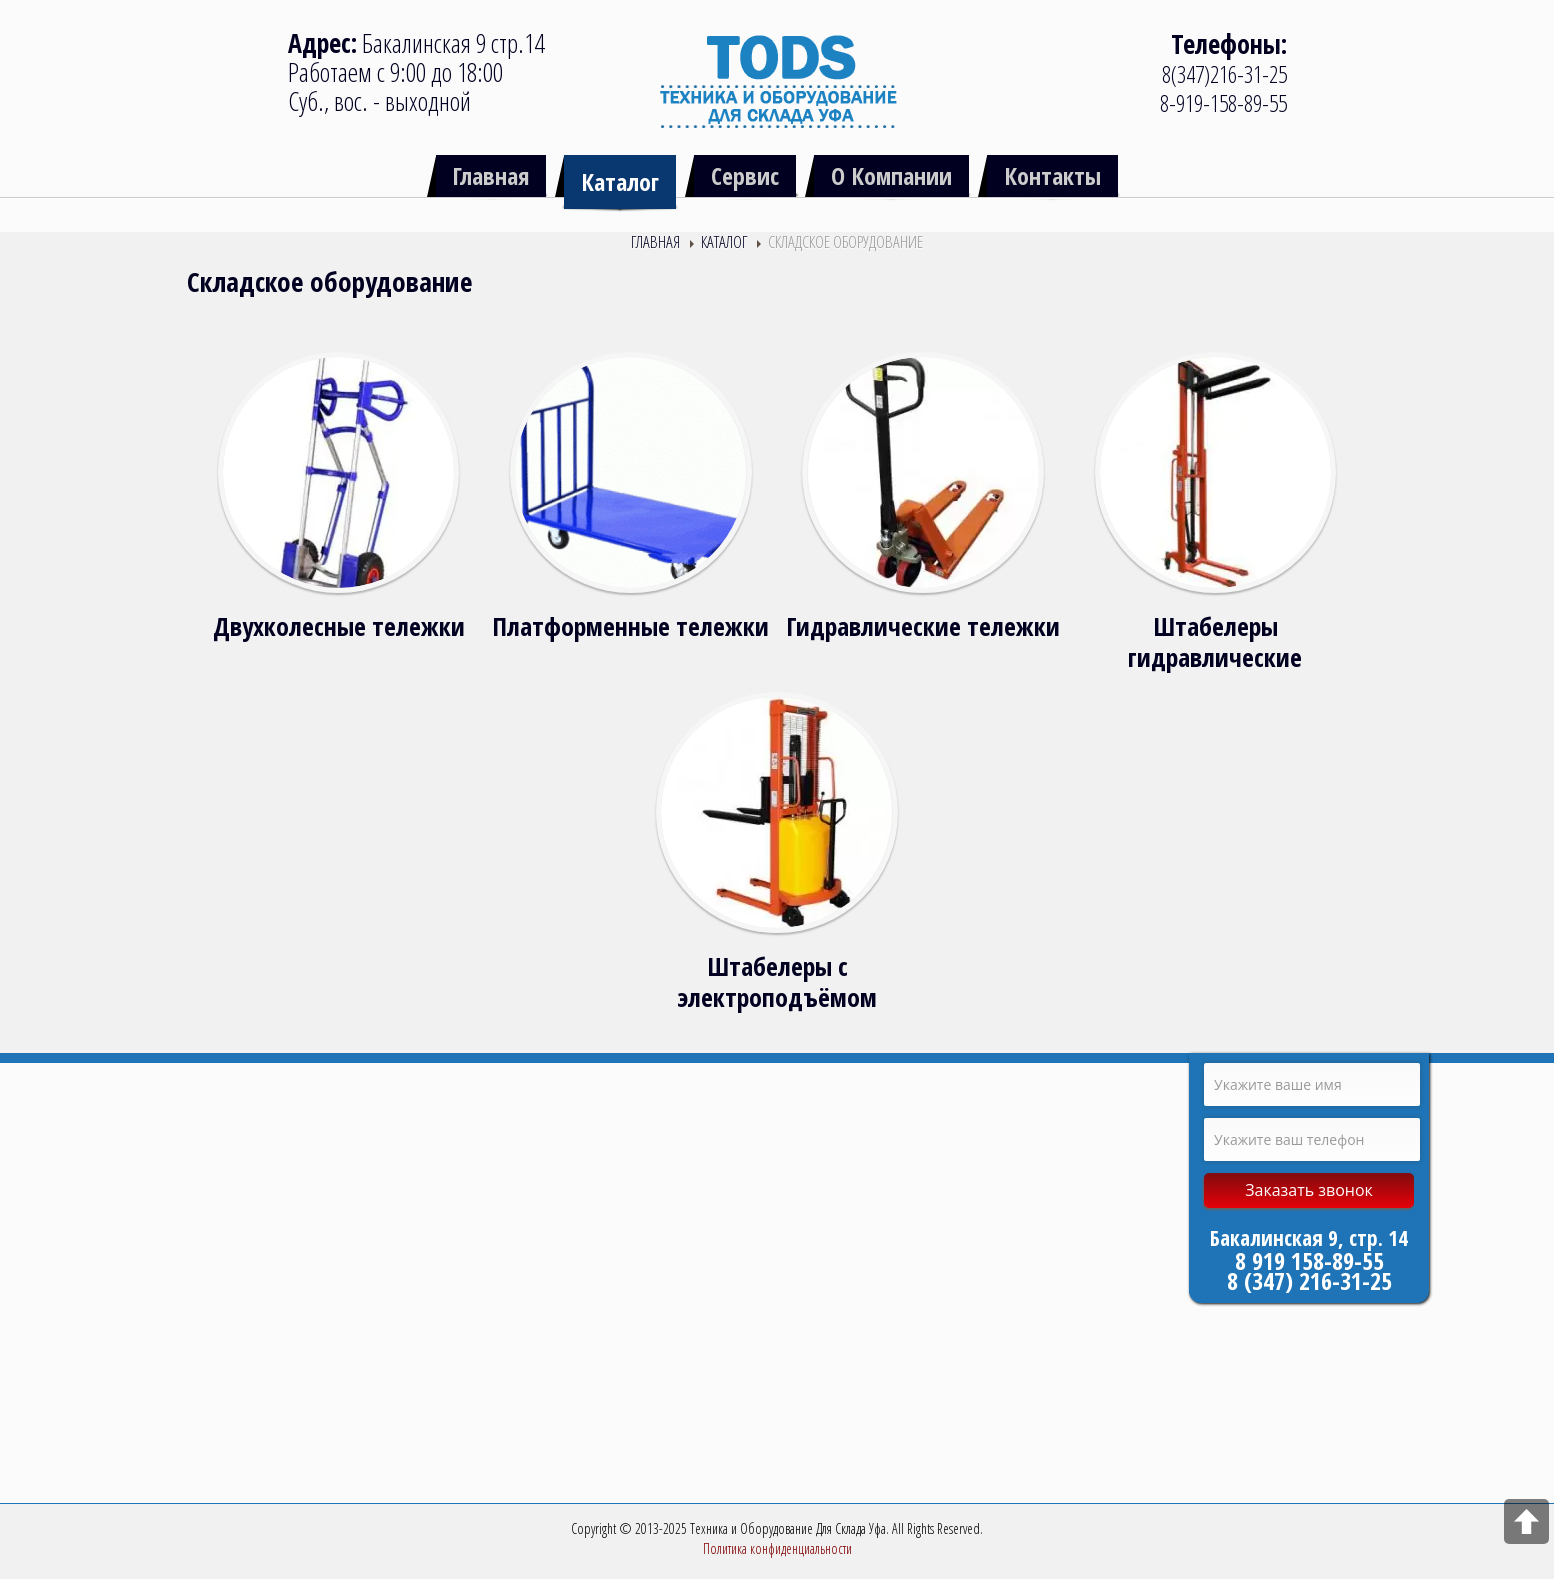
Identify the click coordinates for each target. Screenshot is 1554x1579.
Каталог (724, 241)
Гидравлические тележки (923, 626)
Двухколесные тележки (339, 626)
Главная (655, 241)
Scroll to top (1526, 1521)
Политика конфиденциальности (777, 1548)
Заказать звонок (1309, 1190)
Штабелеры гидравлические (1215, 642)
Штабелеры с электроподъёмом (777, 982)
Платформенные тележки (630, 626)
